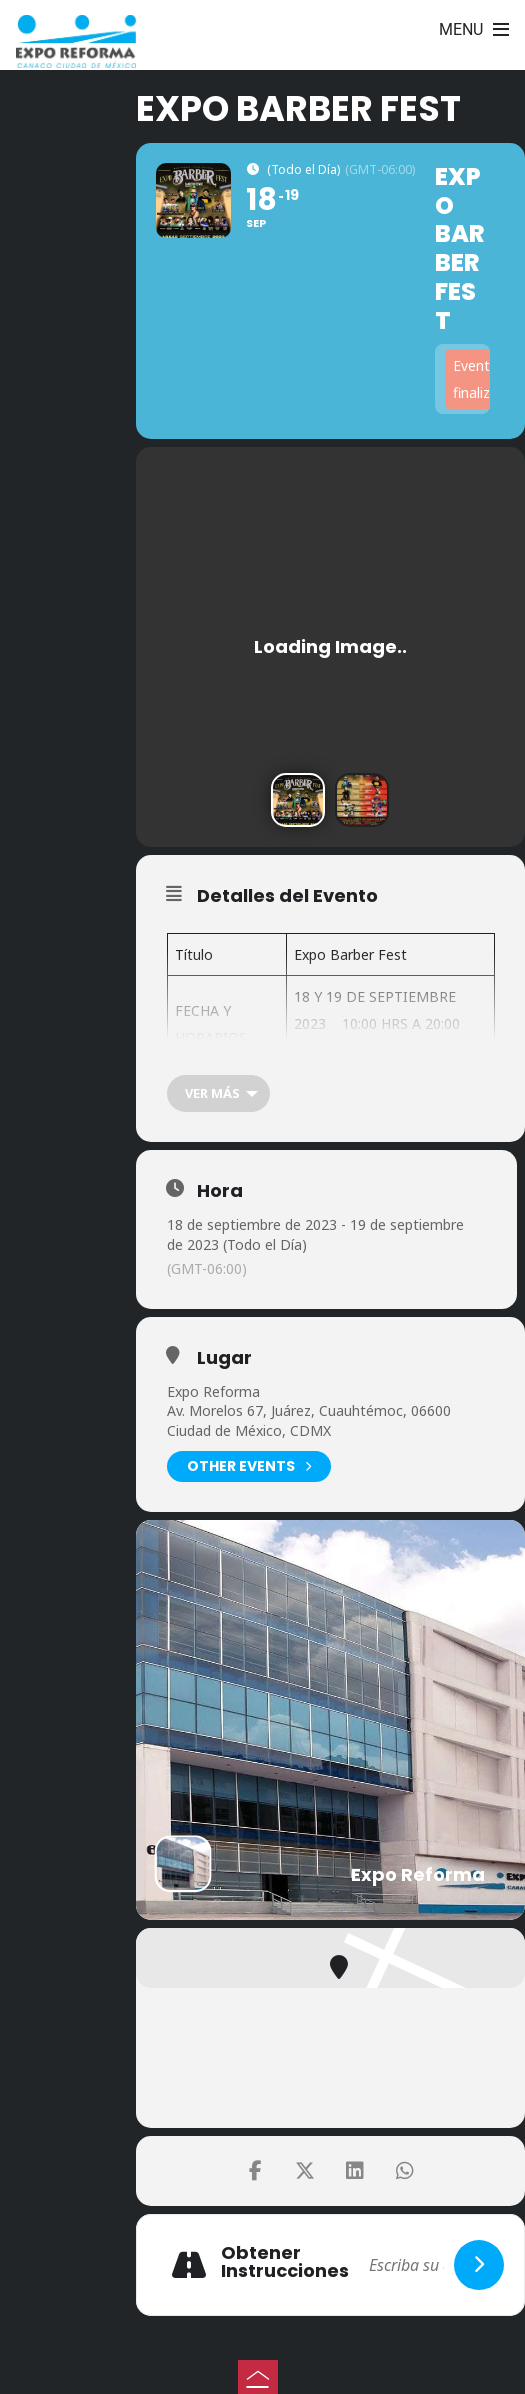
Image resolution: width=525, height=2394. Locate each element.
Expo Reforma (213, 1391)
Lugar (224, 1358)
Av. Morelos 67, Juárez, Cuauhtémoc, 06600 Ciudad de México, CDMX (309, 1420)
